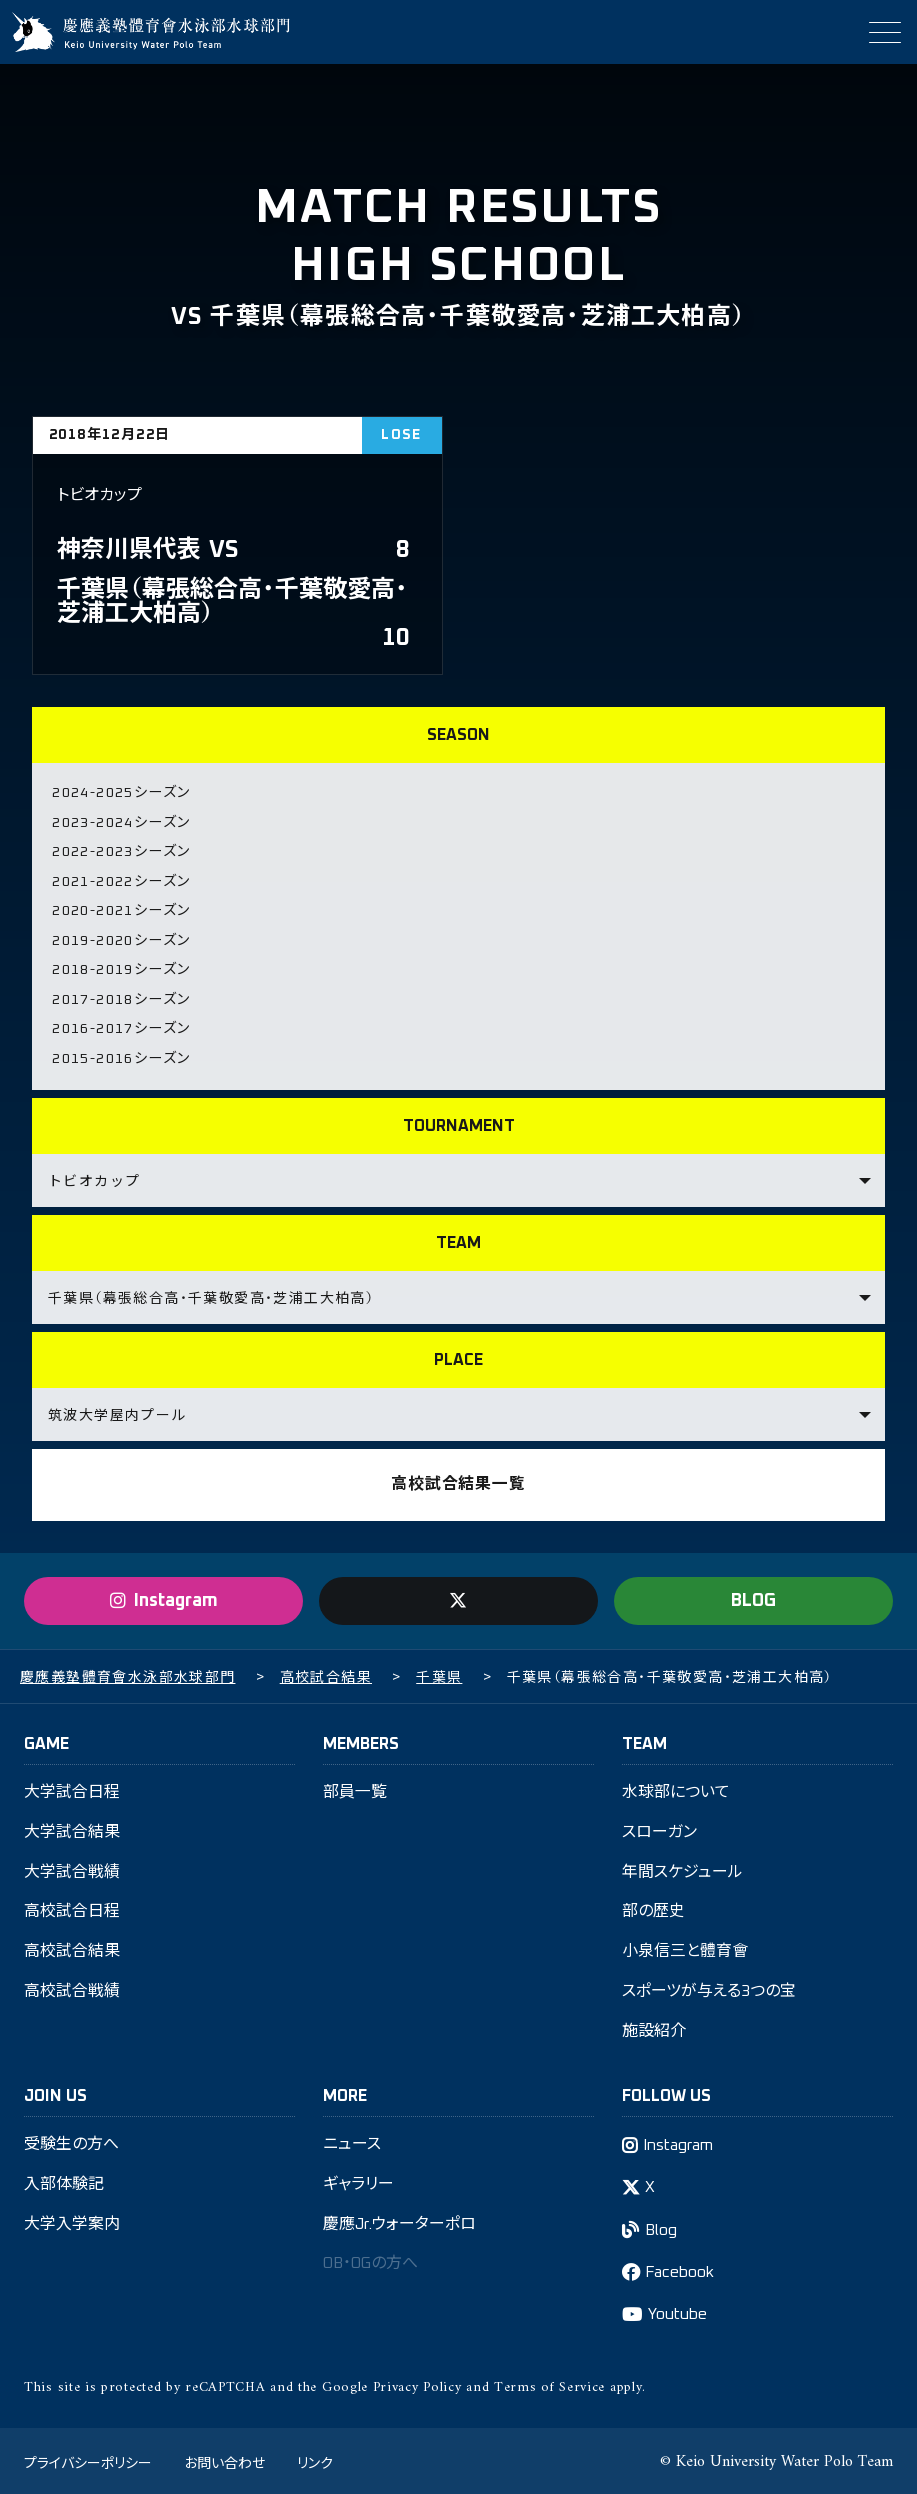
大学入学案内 (72, 2221)
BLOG (753, 1596)
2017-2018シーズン (121, 996)
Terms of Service (549, 2384)
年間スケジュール (682, 1868)
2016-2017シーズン (121, 1025)
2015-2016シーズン (121, 1054)
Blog (662, 2227)
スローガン (659, 1828)
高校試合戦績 (72, 1988)
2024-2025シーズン (121, 793)
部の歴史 (653, 1908)
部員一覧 (355, 1788)
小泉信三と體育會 (685, 1948)
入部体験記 (64, 2181)
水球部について (676, 1788)
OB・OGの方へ (372, 2261)
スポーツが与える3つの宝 (709, 1988)
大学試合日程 (72, 1788)
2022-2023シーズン (121, 851)
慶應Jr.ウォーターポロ (400, 2221)
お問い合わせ (224, 2459)
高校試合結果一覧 (458, 1480)
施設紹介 (654, 2028)
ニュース (352, 2141)
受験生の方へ (71, 2141)
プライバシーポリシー (88, 2459)
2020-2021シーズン (121, 909)
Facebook (681, 2269)
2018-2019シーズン (121, 967)
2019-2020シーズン (121, 938)
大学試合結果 (72, 1828)
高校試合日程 (72, 1908)
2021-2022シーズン (121, 880)
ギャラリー (358, 2181)
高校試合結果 (72, 1948)
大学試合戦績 (72, 1868)
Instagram (679, 2142)
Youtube (678, 2312)
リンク (315, 2459)
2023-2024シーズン (121, 822)
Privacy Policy (417, 2384)
